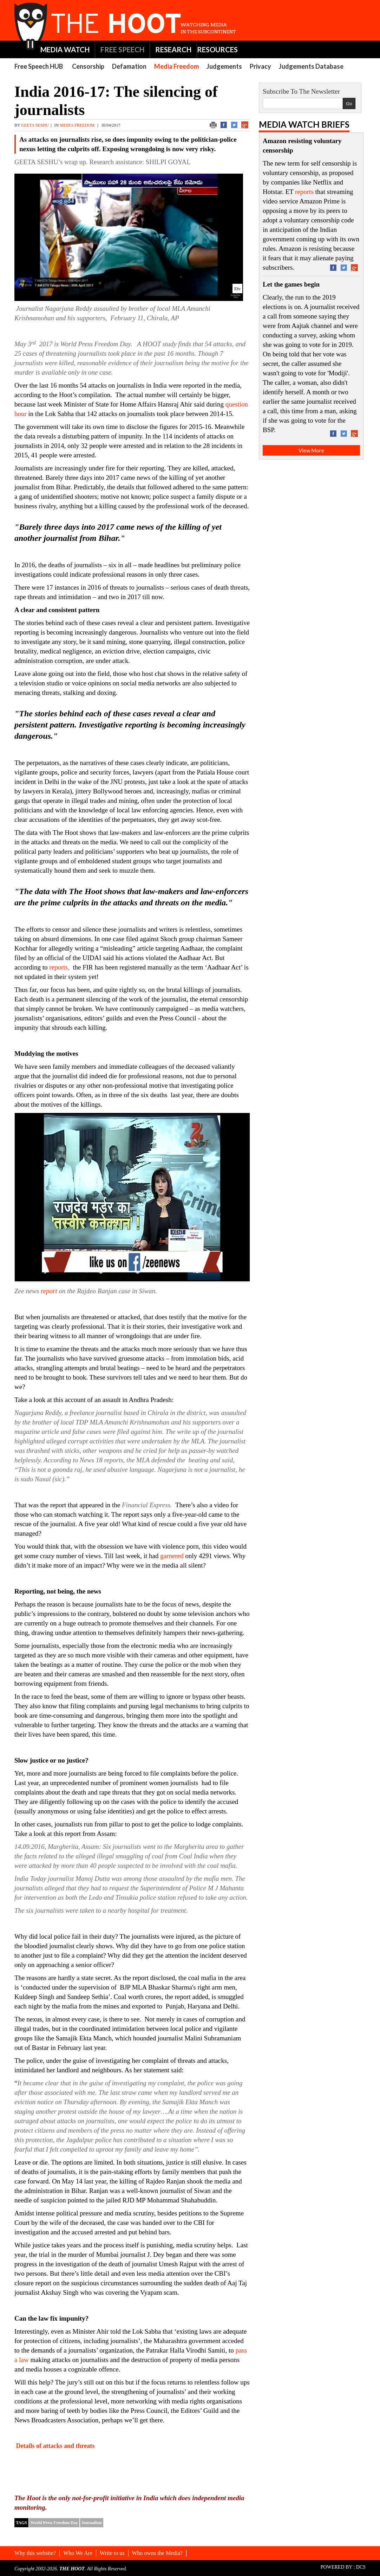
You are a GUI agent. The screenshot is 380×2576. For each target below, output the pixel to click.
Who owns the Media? (157, 2553)
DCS (361, 2567)
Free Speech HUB (38, 66)
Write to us (112, 2553)
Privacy (260, 66)
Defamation (129, 66)
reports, (60, 967)
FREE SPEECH (122, 49)
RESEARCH (173, 49)
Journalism (91, 2522)
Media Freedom (176, 66)
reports (304, 191)
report (49, 1291)
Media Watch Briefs (304, 124)
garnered (171, 1555)
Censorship (88, 66)
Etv (237, 288)
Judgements (224, 66)
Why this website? (35, 2553)
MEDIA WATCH (65, 49)
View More (311, 450)
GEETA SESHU (35, 125)
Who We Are (77, 2553)
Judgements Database (311, 66)
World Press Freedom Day (54, 2522)
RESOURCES (217, 49)
